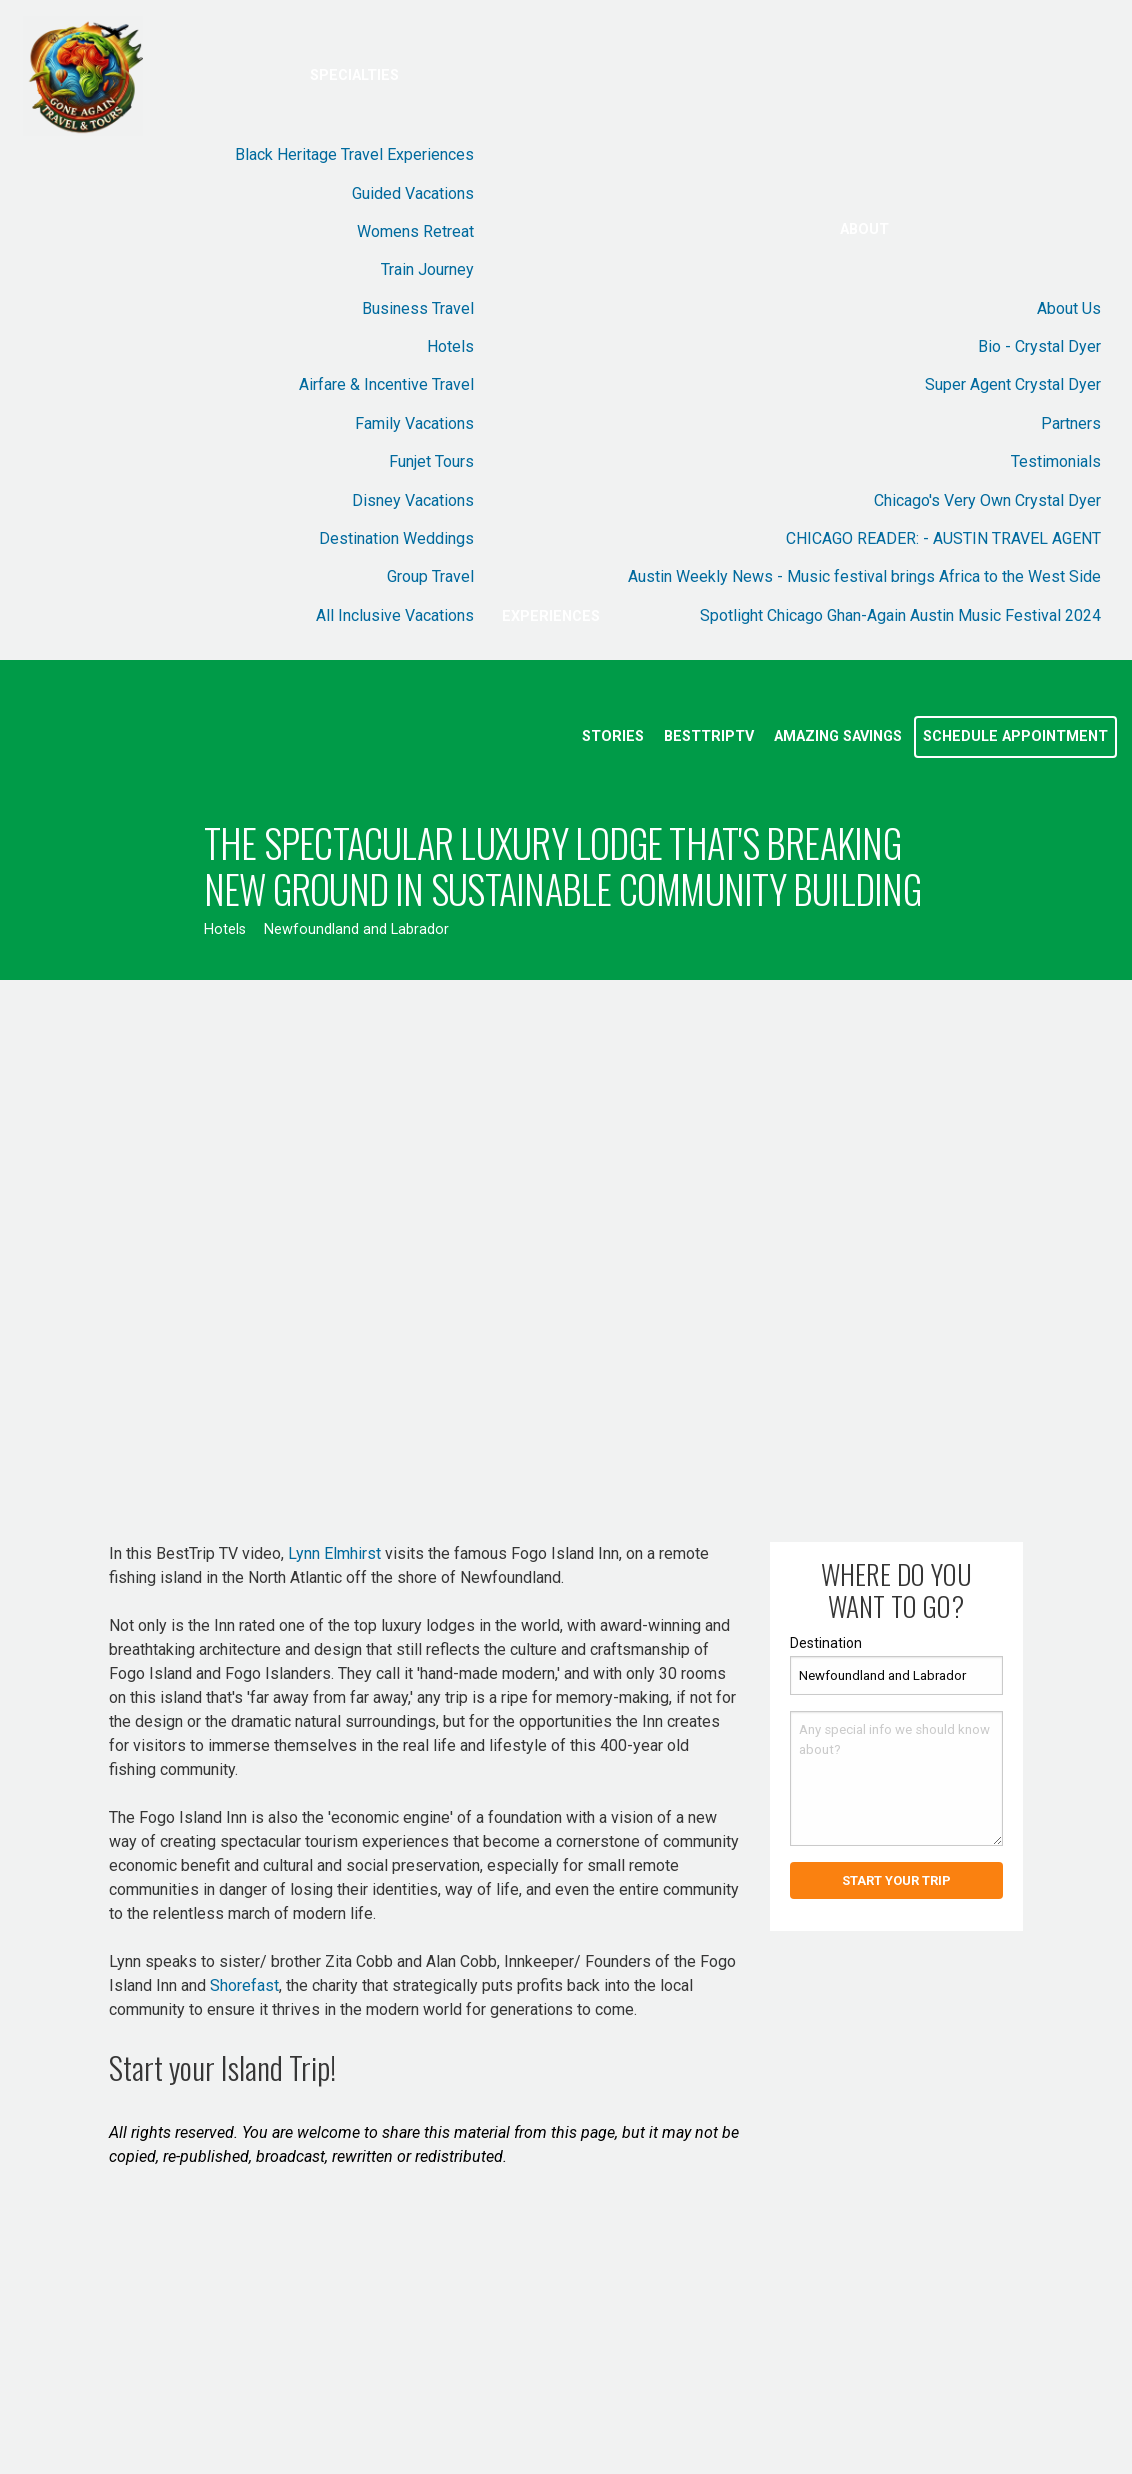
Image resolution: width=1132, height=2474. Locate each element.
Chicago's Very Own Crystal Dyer (987, 500)
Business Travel (418, 308)
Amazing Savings (838, 736)
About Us (1069, 308)
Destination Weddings (396, 538)
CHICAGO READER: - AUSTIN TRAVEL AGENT (943, 538)
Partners (1071, 423)
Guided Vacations (413, 193)
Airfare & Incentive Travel (386, 384)
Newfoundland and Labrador (356, 929)
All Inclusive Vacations (395, 615)
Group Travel (430, 576)
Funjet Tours (431, 461)
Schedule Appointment (1015, 736)
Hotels (450, 346)
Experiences (551, 616)
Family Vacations (414, 423)
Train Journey (427, 269)
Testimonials (1056, 461)
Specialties (354, 75)
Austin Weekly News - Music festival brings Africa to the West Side (864, 576)
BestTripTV (709, 736)
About (864, 229)
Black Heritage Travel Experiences (354, 154)
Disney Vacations (413, 500)
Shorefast (244, 1985)
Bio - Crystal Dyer (1039, 346)
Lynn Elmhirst (334, 1553)
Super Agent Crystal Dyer (1013, 384)
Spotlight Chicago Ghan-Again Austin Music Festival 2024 (900, 615)
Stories (613, 736)
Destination (826, 1643)
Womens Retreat (415, 231)
